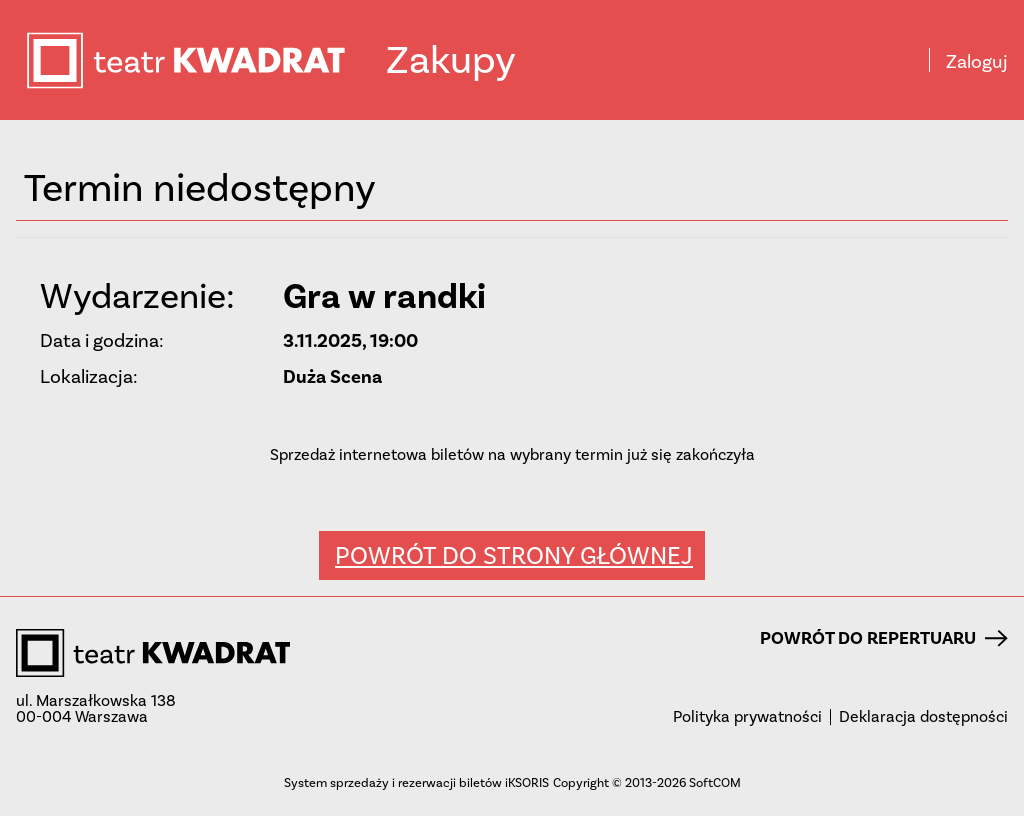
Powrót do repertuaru (884, 638)
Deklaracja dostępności (923, 717)
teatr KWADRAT (205, 60)
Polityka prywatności (747, 717)
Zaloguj (977, 62)
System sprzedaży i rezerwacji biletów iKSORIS (416, 782)
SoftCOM (715, 782)
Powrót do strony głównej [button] (514, 555)
